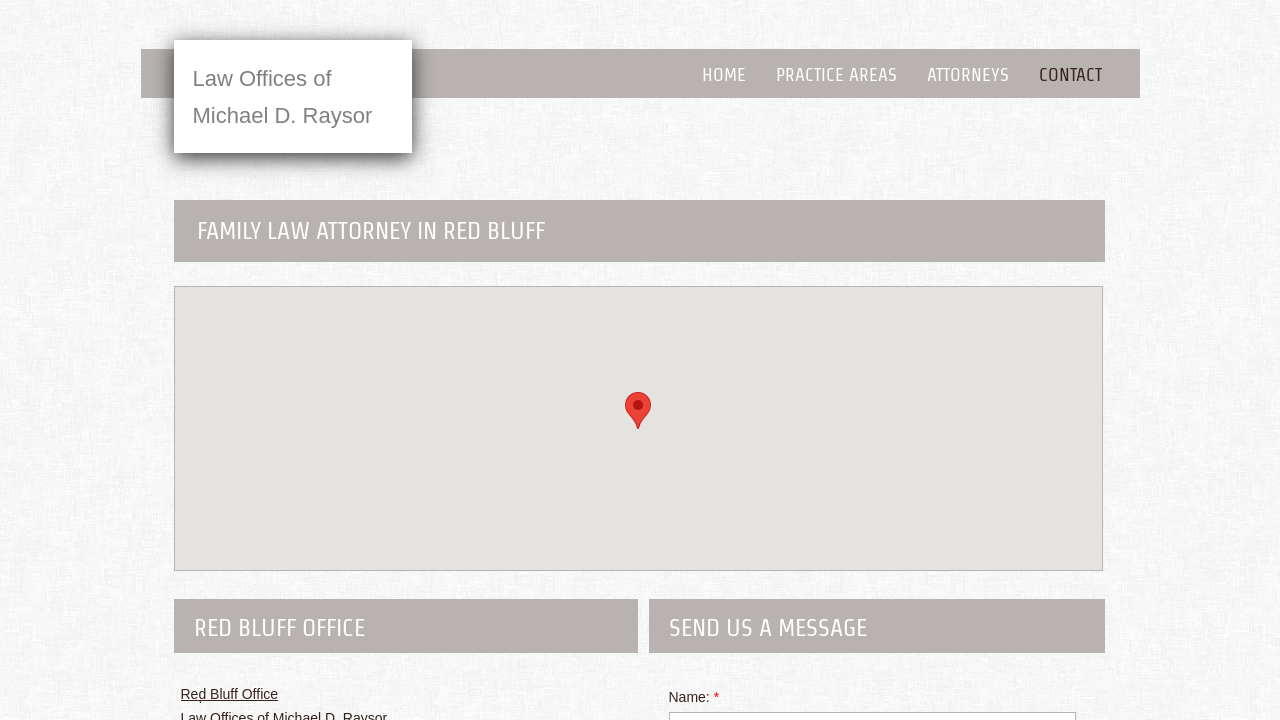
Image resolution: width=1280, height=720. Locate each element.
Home (724, 74)
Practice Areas (836, 74)
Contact (1070, 74)
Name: (694, 697)
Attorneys (968, 74)
